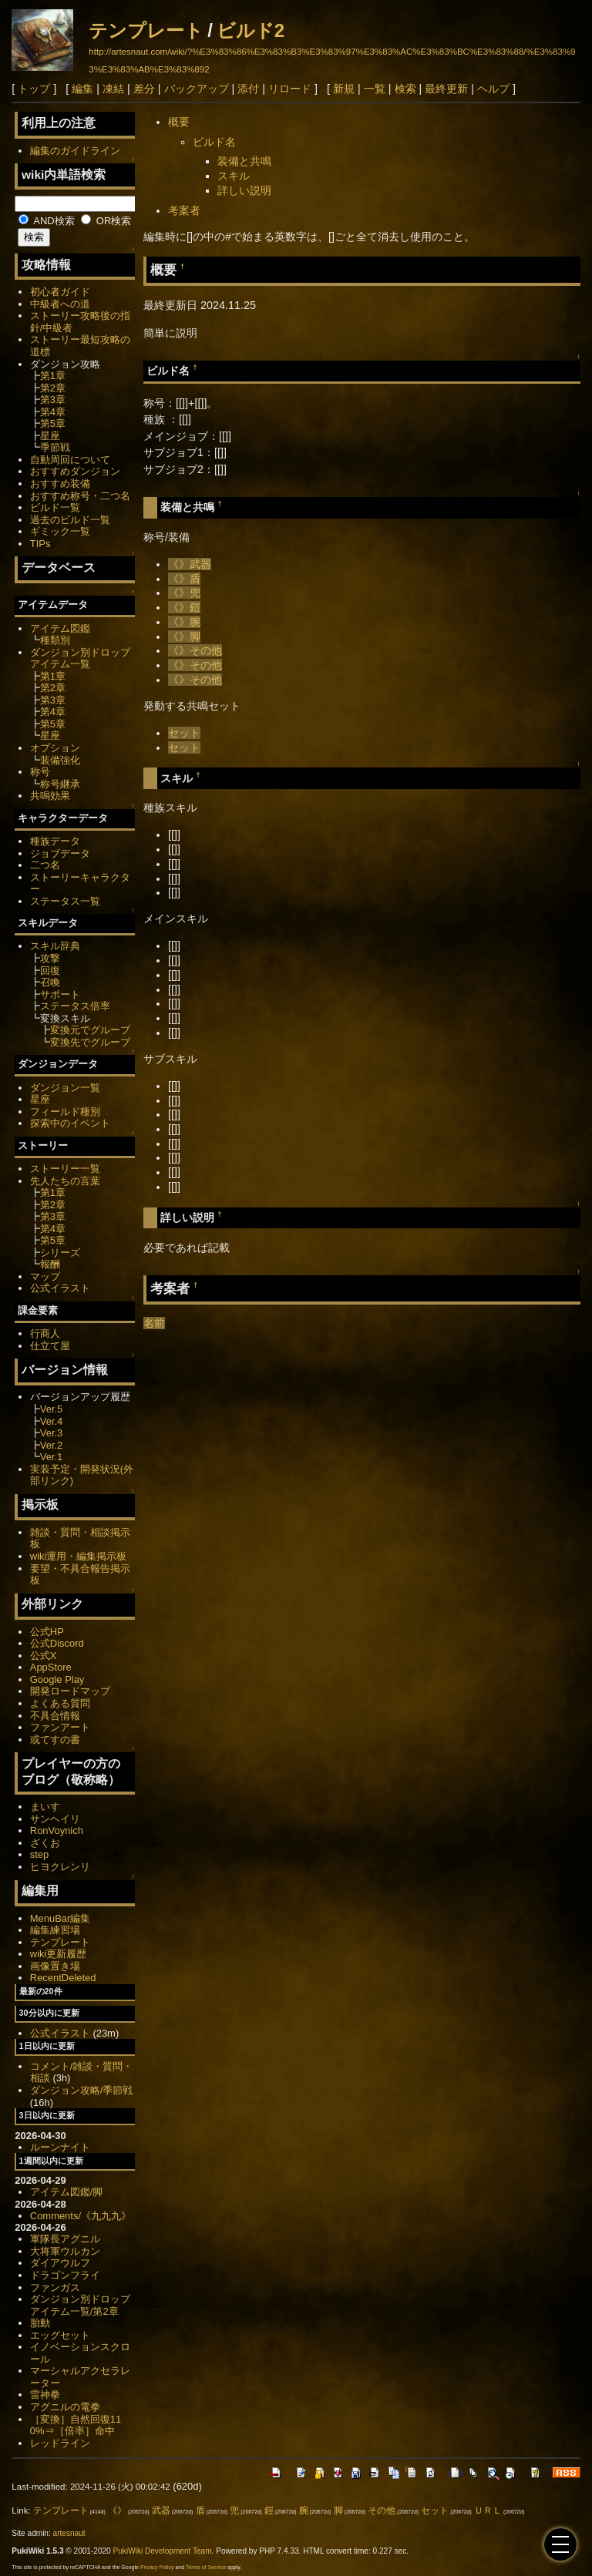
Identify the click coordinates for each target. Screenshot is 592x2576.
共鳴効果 (50, 795)
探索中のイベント (70, 1123)
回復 (50, 970)
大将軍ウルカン (65, 2251)
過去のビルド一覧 (70, 520)
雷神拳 (45, 2394)
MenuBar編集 (60, 1918)
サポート (60, 994)
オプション (55, 748)
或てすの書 (55, 1739)
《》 (179, 564)
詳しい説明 (244, 190)
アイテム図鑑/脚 (66, 2192)
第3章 (53, 399)
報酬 (50, 1264)
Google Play (57, 1679)
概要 (179, 122)
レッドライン (60, 2443)
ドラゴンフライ (65, 2275)
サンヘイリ (55, 1819)
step (39, 1854)
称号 (40, 772)
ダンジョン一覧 (65, 1087)
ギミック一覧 (60, 531)
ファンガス (55, 2287)
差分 (144, 88)
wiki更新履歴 (58, 1954)
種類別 (55, 640)
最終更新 (446, 88)
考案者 (184, 210)
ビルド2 (250, 30)
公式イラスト (60, 1288)
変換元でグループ (90, 1030)
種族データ (55, 841)
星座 (50, 436)
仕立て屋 (50, 1346)
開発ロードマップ (70, 1691)
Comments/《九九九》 (80, 2216)
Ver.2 (51, 1445)
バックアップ (196, 88)
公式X (43, 1655)
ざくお (45, 1843)
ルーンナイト (60, 2147)
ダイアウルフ (60, 2263)
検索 (405, 88)
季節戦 (55, 447)
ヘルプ (493, 88)
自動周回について (70, 459)
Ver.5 (51, 1409)
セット (184, 733)
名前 (154, 1323)
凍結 (113, 88)
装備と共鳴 (244, 161)
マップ (45, 1276)
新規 (344, 88)
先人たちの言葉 (65, 1181)
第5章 (53, 423)
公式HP (47, 1631)
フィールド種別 (65, 1111)
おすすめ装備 (60, 483)
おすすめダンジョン (75, 471)
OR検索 (106, 221)
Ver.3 (51, 1433)
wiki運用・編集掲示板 (78, 1556)
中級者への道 (60, 304)
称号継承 (60, 784)
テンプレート (146, 30)
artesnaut (69, 2533)
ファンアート (60, 1727)
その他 (206, 650)
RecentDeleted (63, 1977)
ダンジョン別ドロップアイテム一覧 (80, 658)
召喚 (50, 982)
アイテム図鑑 (60, 628)
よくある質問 (60, 1703)
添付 (248, 88)
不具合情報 (55, 1715)
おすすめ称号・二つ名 (80, 496)
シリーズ (60, 1252)
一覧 (374, 88)
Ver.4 (51, 1421)
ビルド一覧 (55, 507)
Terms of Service (206, 2567)
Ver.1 (51, 1457)
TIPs (40, 543)
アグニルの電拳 (65, 2407)
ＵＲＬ (488, 2510)
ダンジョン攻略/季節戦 (81, 2090)
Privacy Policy (157, 2567)
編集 (82, 88)
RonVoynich (56, 1830)
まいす (45, 1806)
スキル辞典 (55, 946)
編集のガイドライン (75, 150)
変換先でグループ (90, 1042)
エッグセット (60, 2335)
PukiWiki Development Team (162, 2551)
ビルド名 (214, 142)
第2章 (53, 388)
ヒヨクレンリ (60, 1866)
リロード (289, 88)
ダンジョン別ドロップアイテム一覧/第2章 (80, 2305)
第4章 (53, 412)
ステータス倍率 (75, 1006)
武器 (200, 564)
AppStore (51, 1667)
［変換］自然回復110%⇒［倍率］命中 (75, 2425)
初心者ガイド (60, 291)
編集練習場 (55, 1930)
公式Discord (57, 1643)
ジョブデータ (60, 853)
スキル (233, 176)
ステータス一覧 (65, 901)
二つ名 (45, 865)
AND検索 (46, 221)
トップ (34, 88)
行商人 (45, 1333)
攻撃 (50, 958)
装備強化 (60, 760)
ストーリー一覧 (65, 1168)
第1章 (53, 375)
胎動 (40, 2323)
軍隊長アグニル (65, 2239)
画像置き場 (55, 1966)
